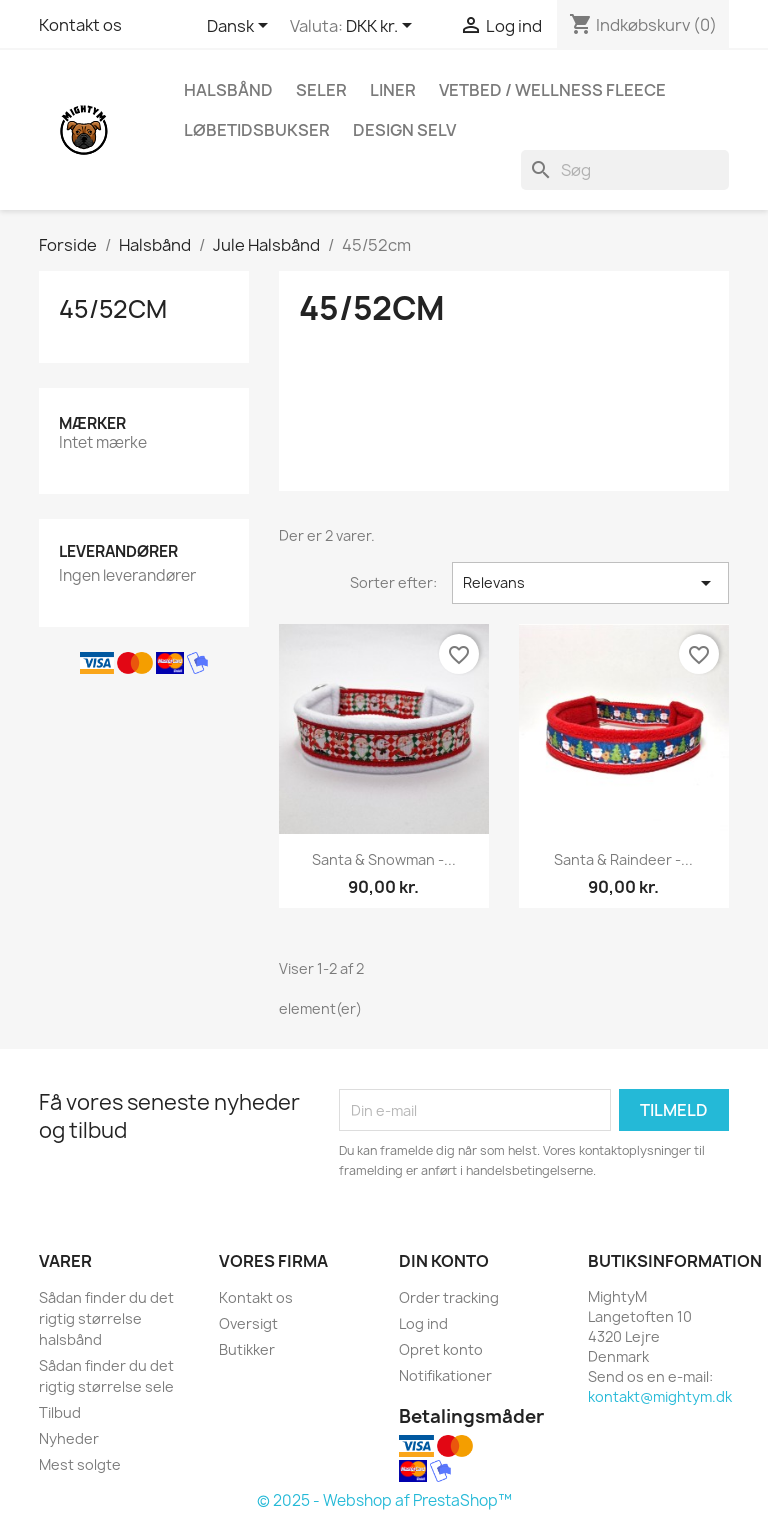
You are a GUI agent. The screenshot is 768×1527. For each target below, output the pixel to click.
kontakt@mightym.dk (660, 1396)
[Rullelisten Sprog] (241, 27)
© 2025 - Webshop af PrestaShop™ (384, 1500)
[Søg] (625, 170)
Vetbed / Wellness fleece (552, 90)
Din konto (444, 1261)
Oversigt (248, 1323)
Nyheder (69, 1438)
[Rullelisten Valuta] (382, 27)
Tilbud (60, 1412)
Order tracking (449, 1297)
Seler (321, 90)
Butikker (247, 1349)
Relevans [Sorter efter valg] (590, 583)
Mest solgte (80, 1464)
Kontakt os (80, 25)
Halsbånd (228, 90)
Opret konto (441, 1349)
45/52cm (113, 309)
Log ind (423, 1323)
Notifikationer (445, 1375)
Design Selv (404, 130)
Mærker (92, 423)
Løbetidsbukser (257, 130)
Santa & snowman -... (384, 859)
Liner (393, 90)
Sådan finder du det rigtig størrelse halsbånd (106, 1318)
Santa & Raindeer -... (623, 859)
